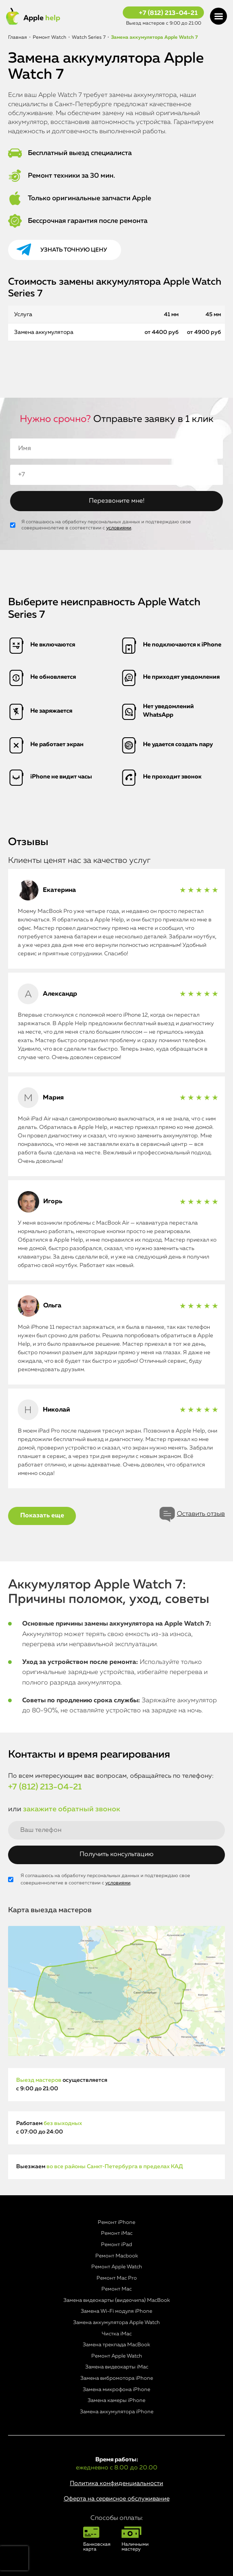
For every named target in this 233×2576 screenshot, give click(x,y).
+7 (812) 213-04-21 (168, 13)
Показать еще (42, 1515)
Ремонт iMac (116, 2233)
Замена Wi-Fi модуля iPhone (116, 2311)
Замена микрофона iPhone (116, 2389)
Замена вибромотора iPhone (116, 2378)
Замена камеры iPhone (116, 2400)
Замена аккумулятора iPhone (116, 2411)
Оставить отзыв (201, 1514)
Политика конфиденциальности (116, 2483)
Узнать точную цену (73, 250)
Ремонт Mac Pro (117, 2278)
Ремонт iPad (116, 2244)
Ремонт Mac (116, 2289)
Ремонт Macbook (116, 2256)
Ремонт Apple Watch (116, 2267)
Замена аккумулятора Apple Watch (116, 2322)
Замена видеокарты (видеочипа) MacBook (116, 2300)
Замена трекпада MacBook (116, 2344)
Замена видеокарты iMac (116, 2367)
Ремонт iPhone (116, 2222)
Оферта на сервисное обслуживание (117, 2499)
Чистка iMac (117, 2334)
